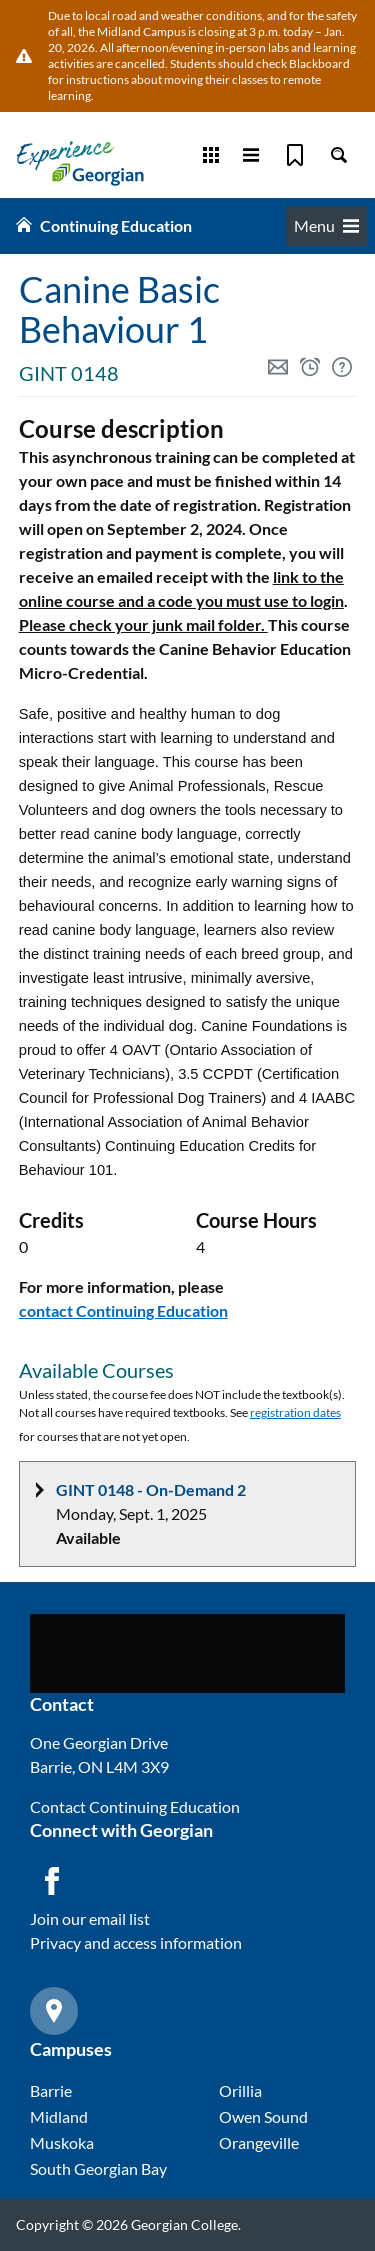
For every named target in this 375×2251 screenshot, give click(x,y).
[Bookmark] (295, 155)
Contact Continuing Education (135, 1806)
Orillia (240, 2090)
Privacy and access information (136, 1942)
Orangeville (259, 2142)
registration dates (295, 1412)
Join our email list (90, 1918)
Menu (326, 225)
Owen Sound (263, 2116)
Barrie (51, 2090)
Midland (59, 2116)
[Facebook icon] (52, 1881)
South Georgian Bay (98, 2168)
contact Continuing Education (123, 1310)
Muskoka (62, 2142)
